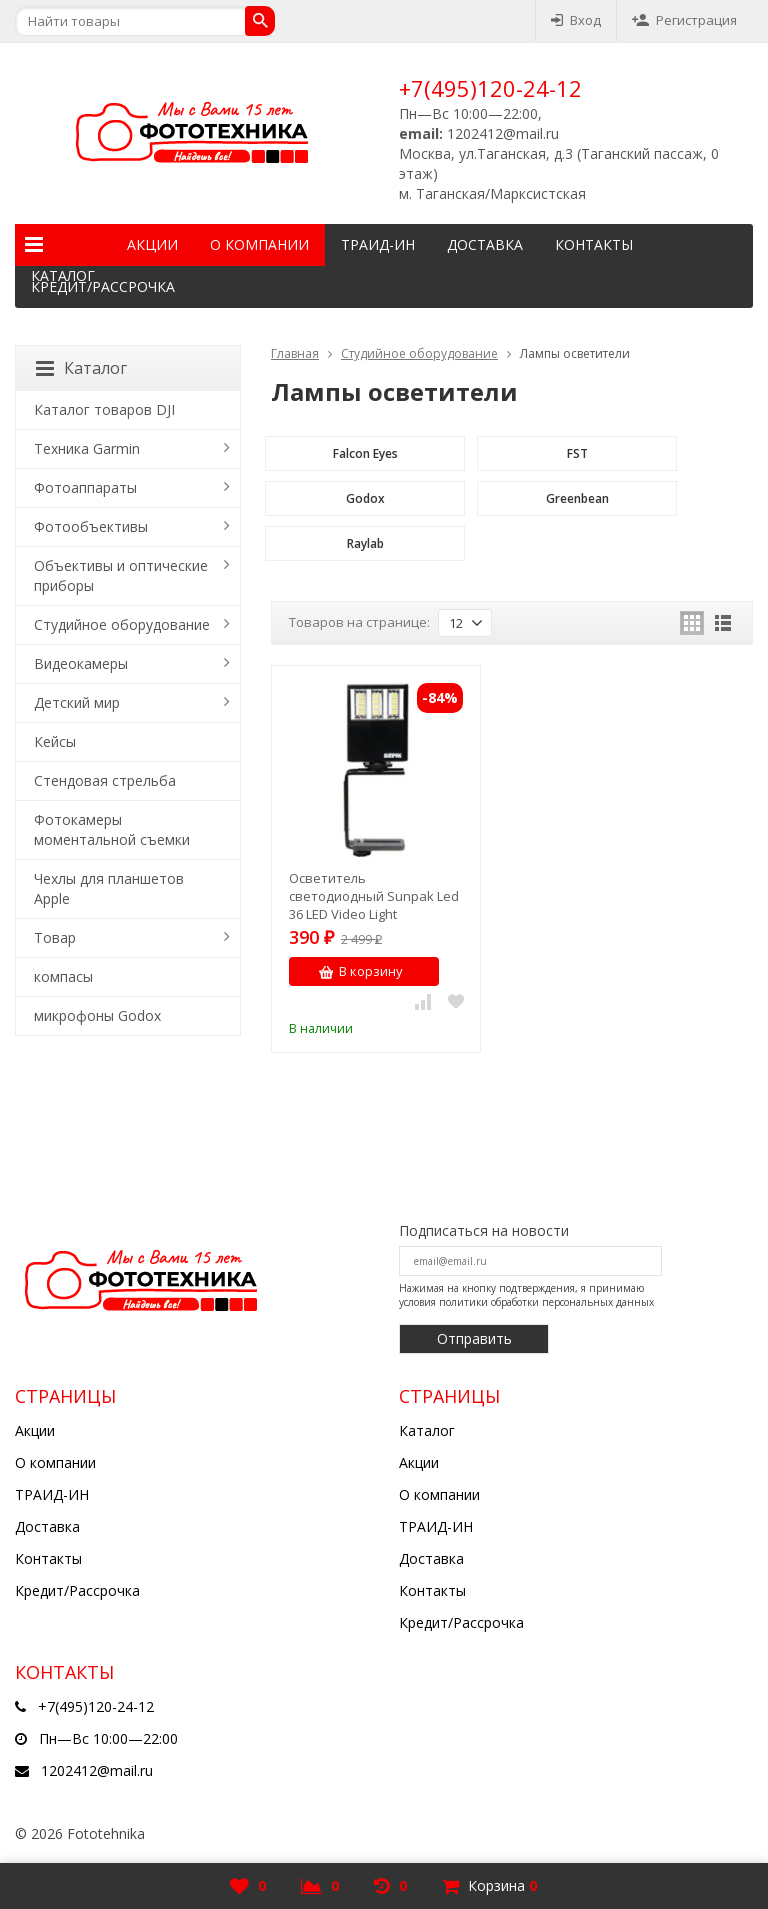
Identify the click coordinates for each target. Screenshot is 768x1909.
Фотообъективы (91, 526)
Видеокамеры (81, 663)
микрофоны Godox (97, 1015)
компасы (63, 976)
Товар (55, 937)
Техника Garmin (87, 448)
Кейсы (55, 741)
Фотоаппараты (85, 487)
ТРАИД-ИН (378, 244)
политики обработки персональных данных (546, 1302)
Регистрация (684, 20)
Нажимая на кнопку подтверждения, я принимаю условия (526, 1295)
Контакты (594, 244)
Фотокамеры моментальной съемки (112, 829)
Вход (576, 20)
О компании (259, 244)
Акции (152, 244)
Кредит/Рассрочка (103, 286)
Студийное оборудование (419, 353)
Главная (295, 353)
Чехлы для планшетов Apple (109, 888)
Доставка (485, 244)
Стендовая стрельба (105, 780)
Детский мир (77, 702)
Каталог (63, 245)
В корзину (360, 971)
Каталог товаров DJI (104, 409)
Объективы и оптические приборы (121, 575)
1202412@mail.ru (97, 1770)
